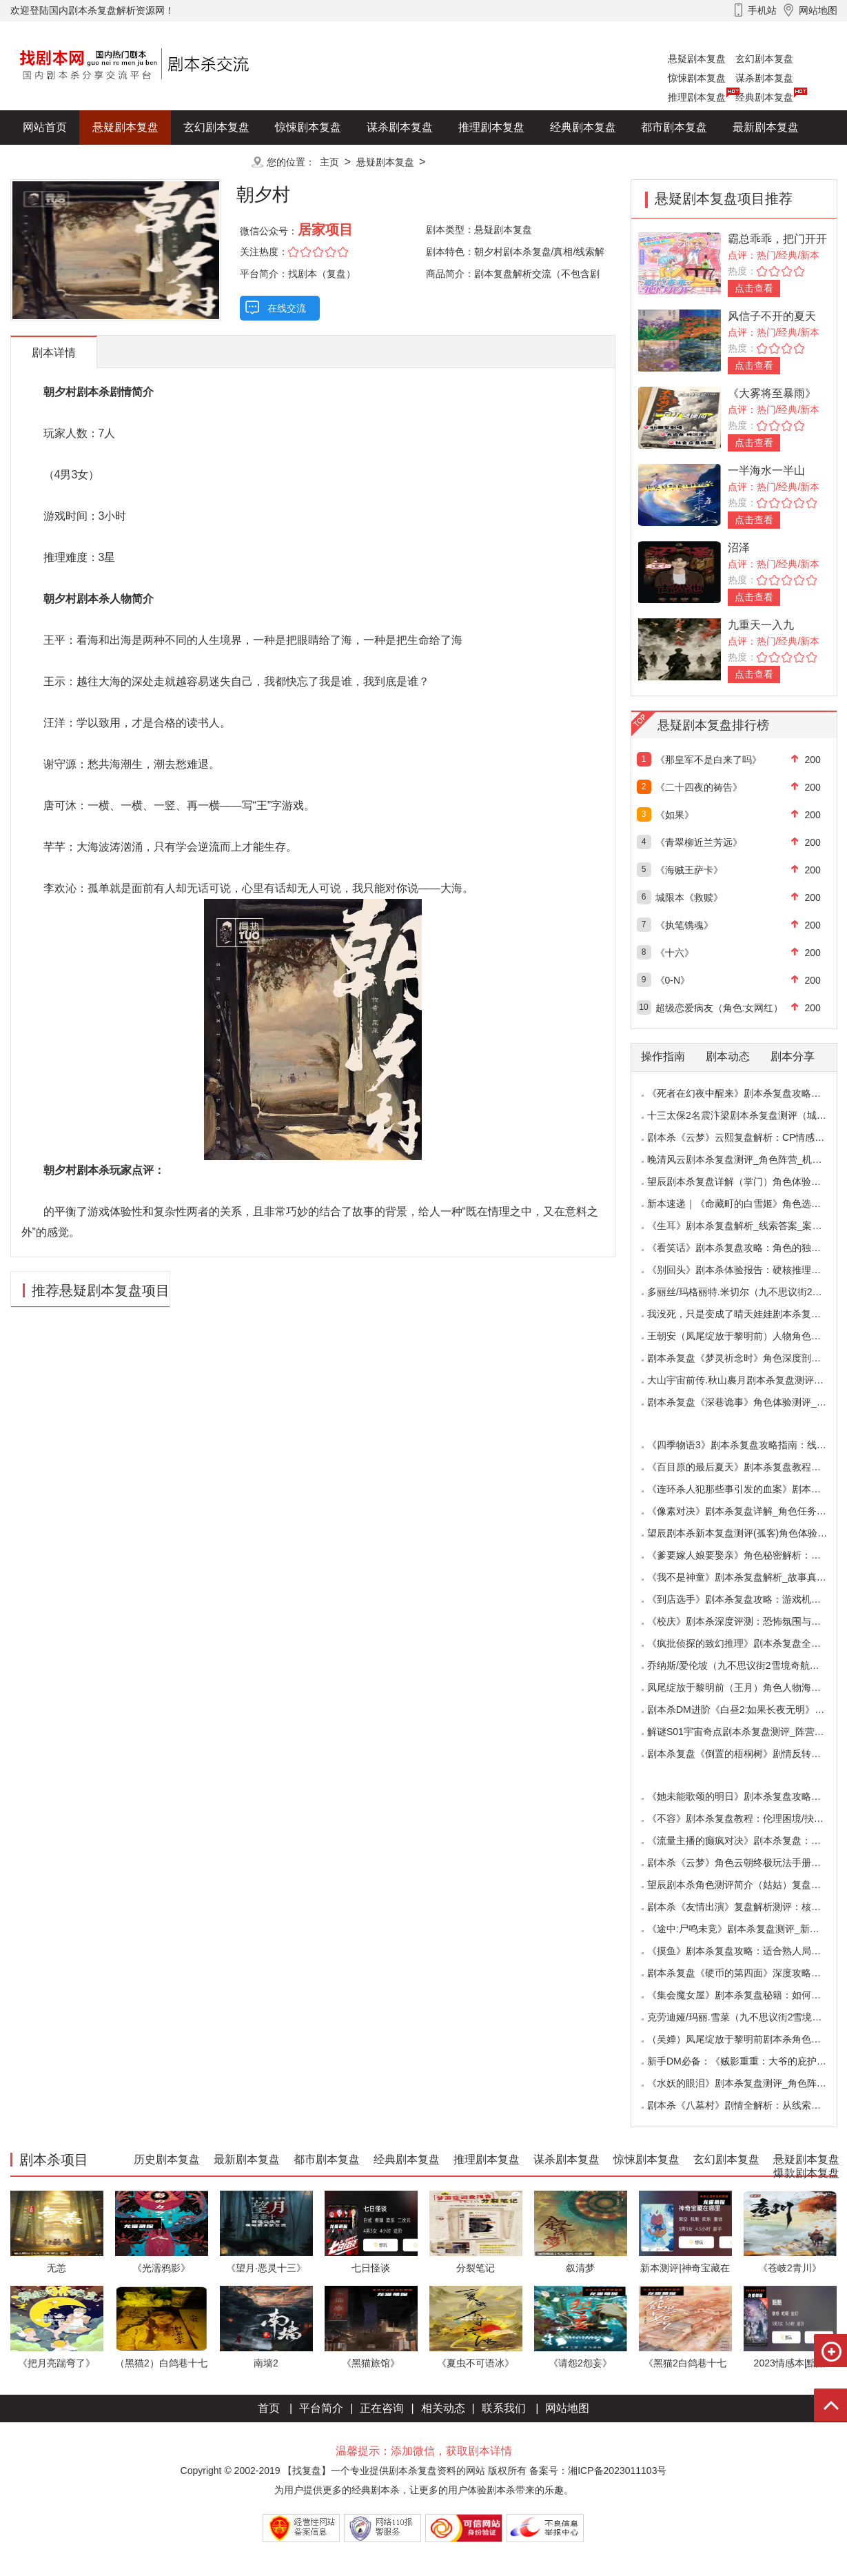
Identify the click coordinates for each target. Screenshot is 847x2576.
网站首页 (45, 127)
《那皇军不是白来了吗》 (708, 759)
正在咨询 (382, 2408)
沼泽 (739, 548)
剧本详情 (54, 352)
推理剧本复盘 (697, 97)
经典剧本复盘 (764, 97)
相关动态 (443, 2408)
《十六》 (674, 952)
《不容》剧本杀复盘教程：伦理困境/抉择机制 (745, 1818)
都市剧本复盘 (674, 127)
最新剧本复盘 (766, 127)
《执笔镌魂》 (684, 925)
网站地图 (567, 2408)
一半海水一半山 (766, 470)
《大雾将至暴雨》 (772, 393)
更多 (216, 162)
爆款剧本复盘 (147, 162)
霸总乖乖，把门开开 (777, 239)
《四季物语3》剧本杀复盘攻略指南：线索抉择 (746, 1444)
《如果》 (674, 814)
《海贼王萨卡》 (689, 869)
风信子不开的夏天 (772, 316)
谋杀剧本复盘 (764, 77)
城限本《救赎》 (689, 897)
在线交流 (286, 308)
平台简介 (321, 2408)
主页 (329, 162)
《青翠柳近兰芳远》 (698, 842)
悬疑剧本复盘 (697, 58)
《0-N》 (673, 980)
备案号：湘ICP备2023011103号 (597, 2470)
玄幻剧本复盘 (764, 58)
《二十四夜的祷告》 (698, 787)
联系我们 (504, 2408)
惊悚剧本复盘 (697, 77)
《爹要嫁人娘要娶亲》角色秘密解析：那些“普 (745, 1555)
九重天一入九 (761, 625)
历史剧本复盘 (56, 162)
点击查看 (754, 288)
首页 (269, 2408)
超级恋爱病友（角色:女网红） (719, 1007)
